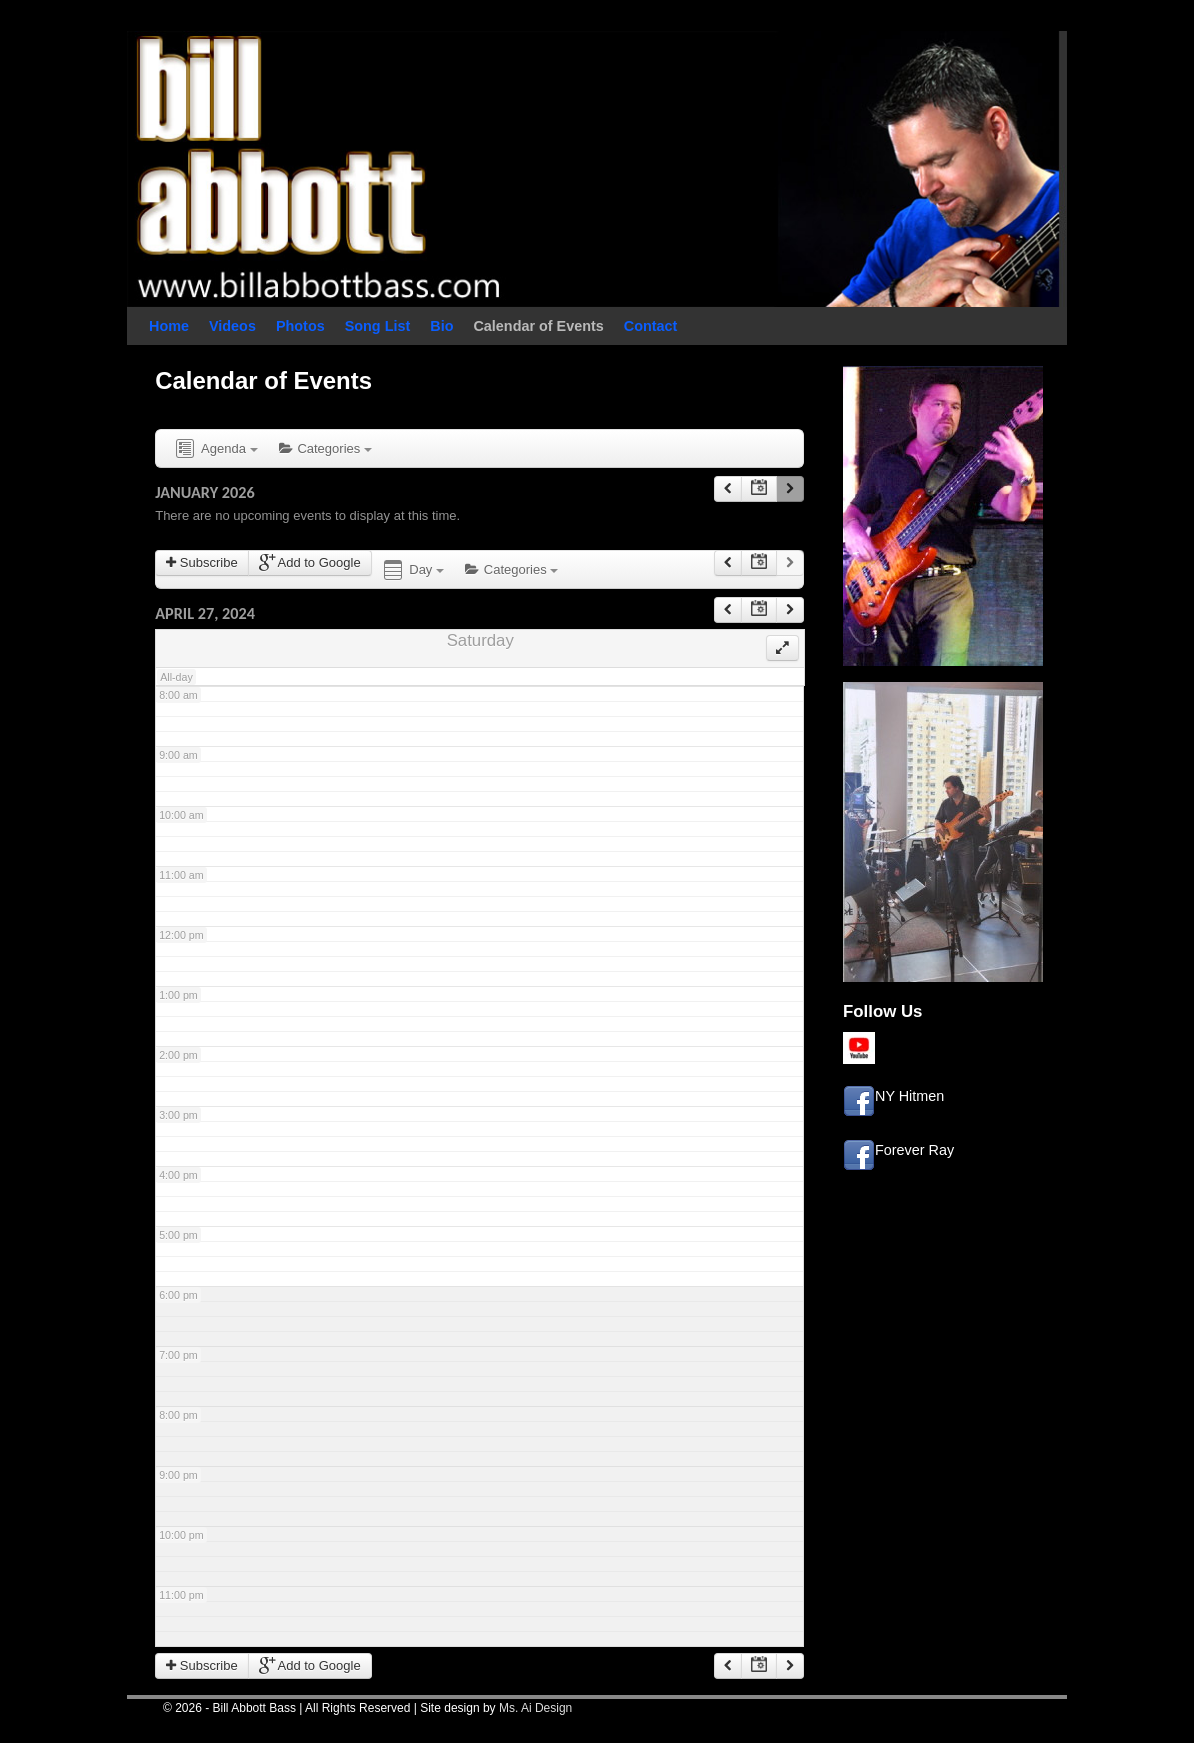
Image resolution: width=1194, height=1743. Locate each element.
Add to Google (310, 562)
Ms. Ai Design (535, 1708)
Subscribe (201, 562)
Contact (651, 326)
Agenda (215, 449)
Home (169, 326)
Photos (300, 326)
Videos (232, 326)
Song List (378, 326)
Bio (441, 326)
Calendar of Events (538, 326)
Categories (325, 448)
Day (412, 570)
